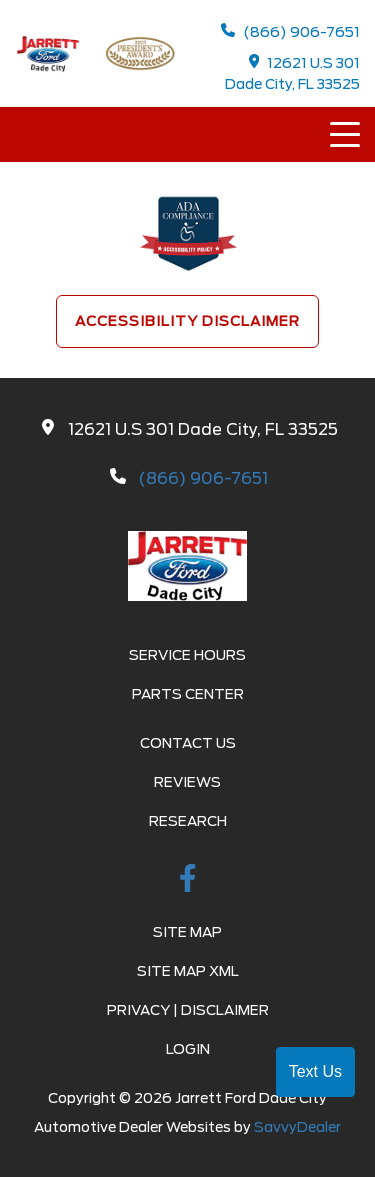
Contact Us (188, 743)
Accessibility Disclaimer (187, 321)
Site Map (187, 932)
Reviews (187, 782)
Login (188, 1049)
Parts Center (188, 694)
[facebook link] (188, 882)
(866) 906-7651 (290, 31)
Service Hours (187, 655)
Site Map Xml (188, 971)
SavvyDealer (297, 1127)
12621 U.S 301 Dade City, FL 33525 (292, 73)
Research (188, 821)
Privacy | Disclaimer (188, 1010)
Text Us (315, 1071)
